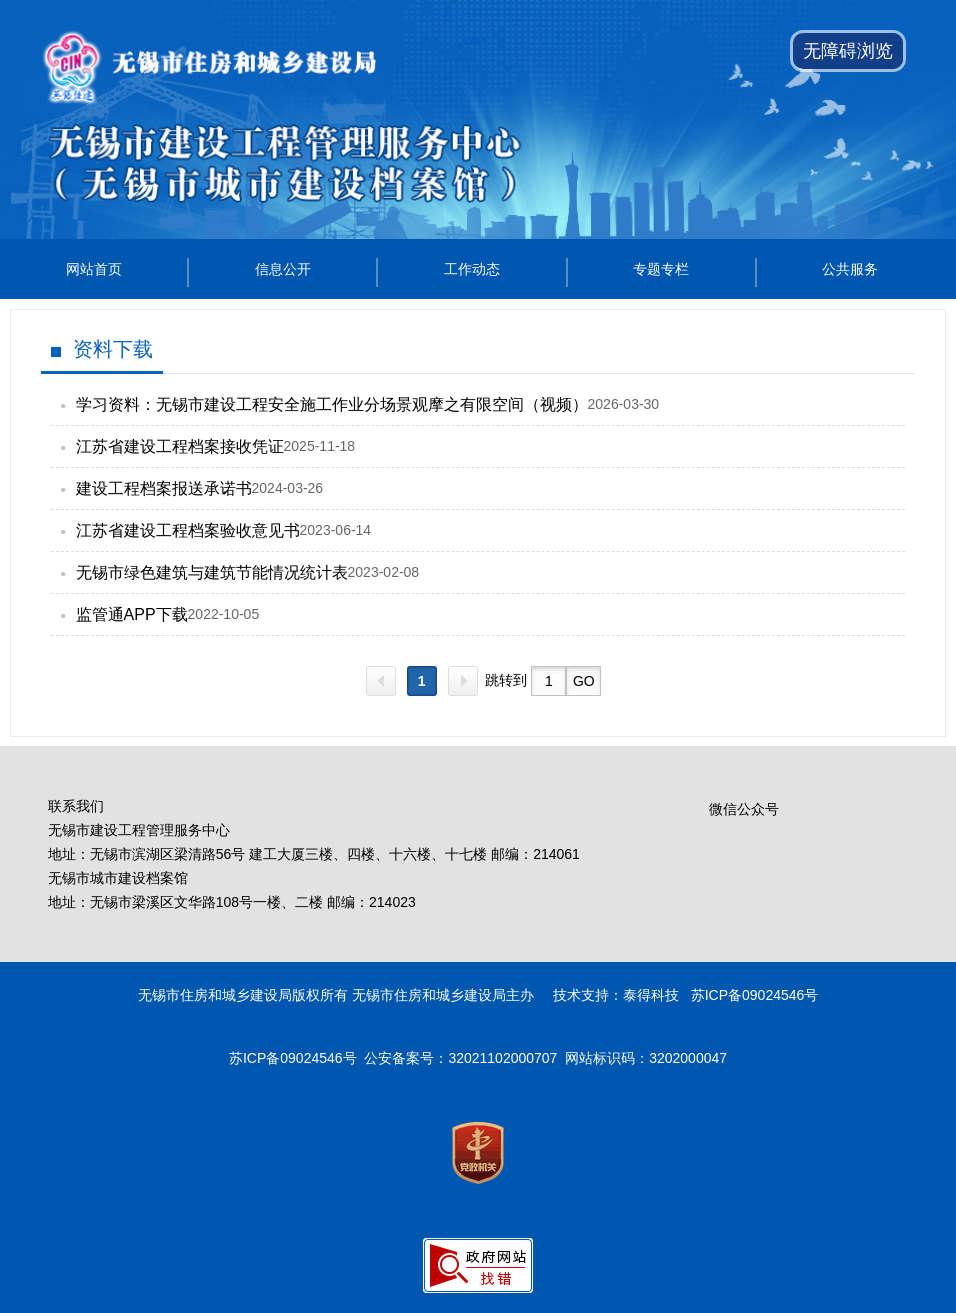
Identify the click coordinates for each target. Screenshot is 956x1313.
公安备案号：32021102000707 (460, 1058)
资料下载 (113, 349)
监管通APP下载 (132, 614)
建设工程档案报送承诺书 (164, 488)
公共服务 (850, 269)
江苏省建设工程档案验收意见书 (188, 530)
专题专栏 (661, 269)
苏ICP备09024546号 (293, 1058)
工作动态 (472, 269)
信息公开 (283, 269)
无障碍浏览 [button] (848, 51)
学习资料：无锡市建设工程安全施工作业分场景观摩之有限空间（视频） (332, 404)
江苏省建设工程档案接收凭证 (180, 446)
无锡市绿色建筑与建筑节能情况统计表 (212, 572)
